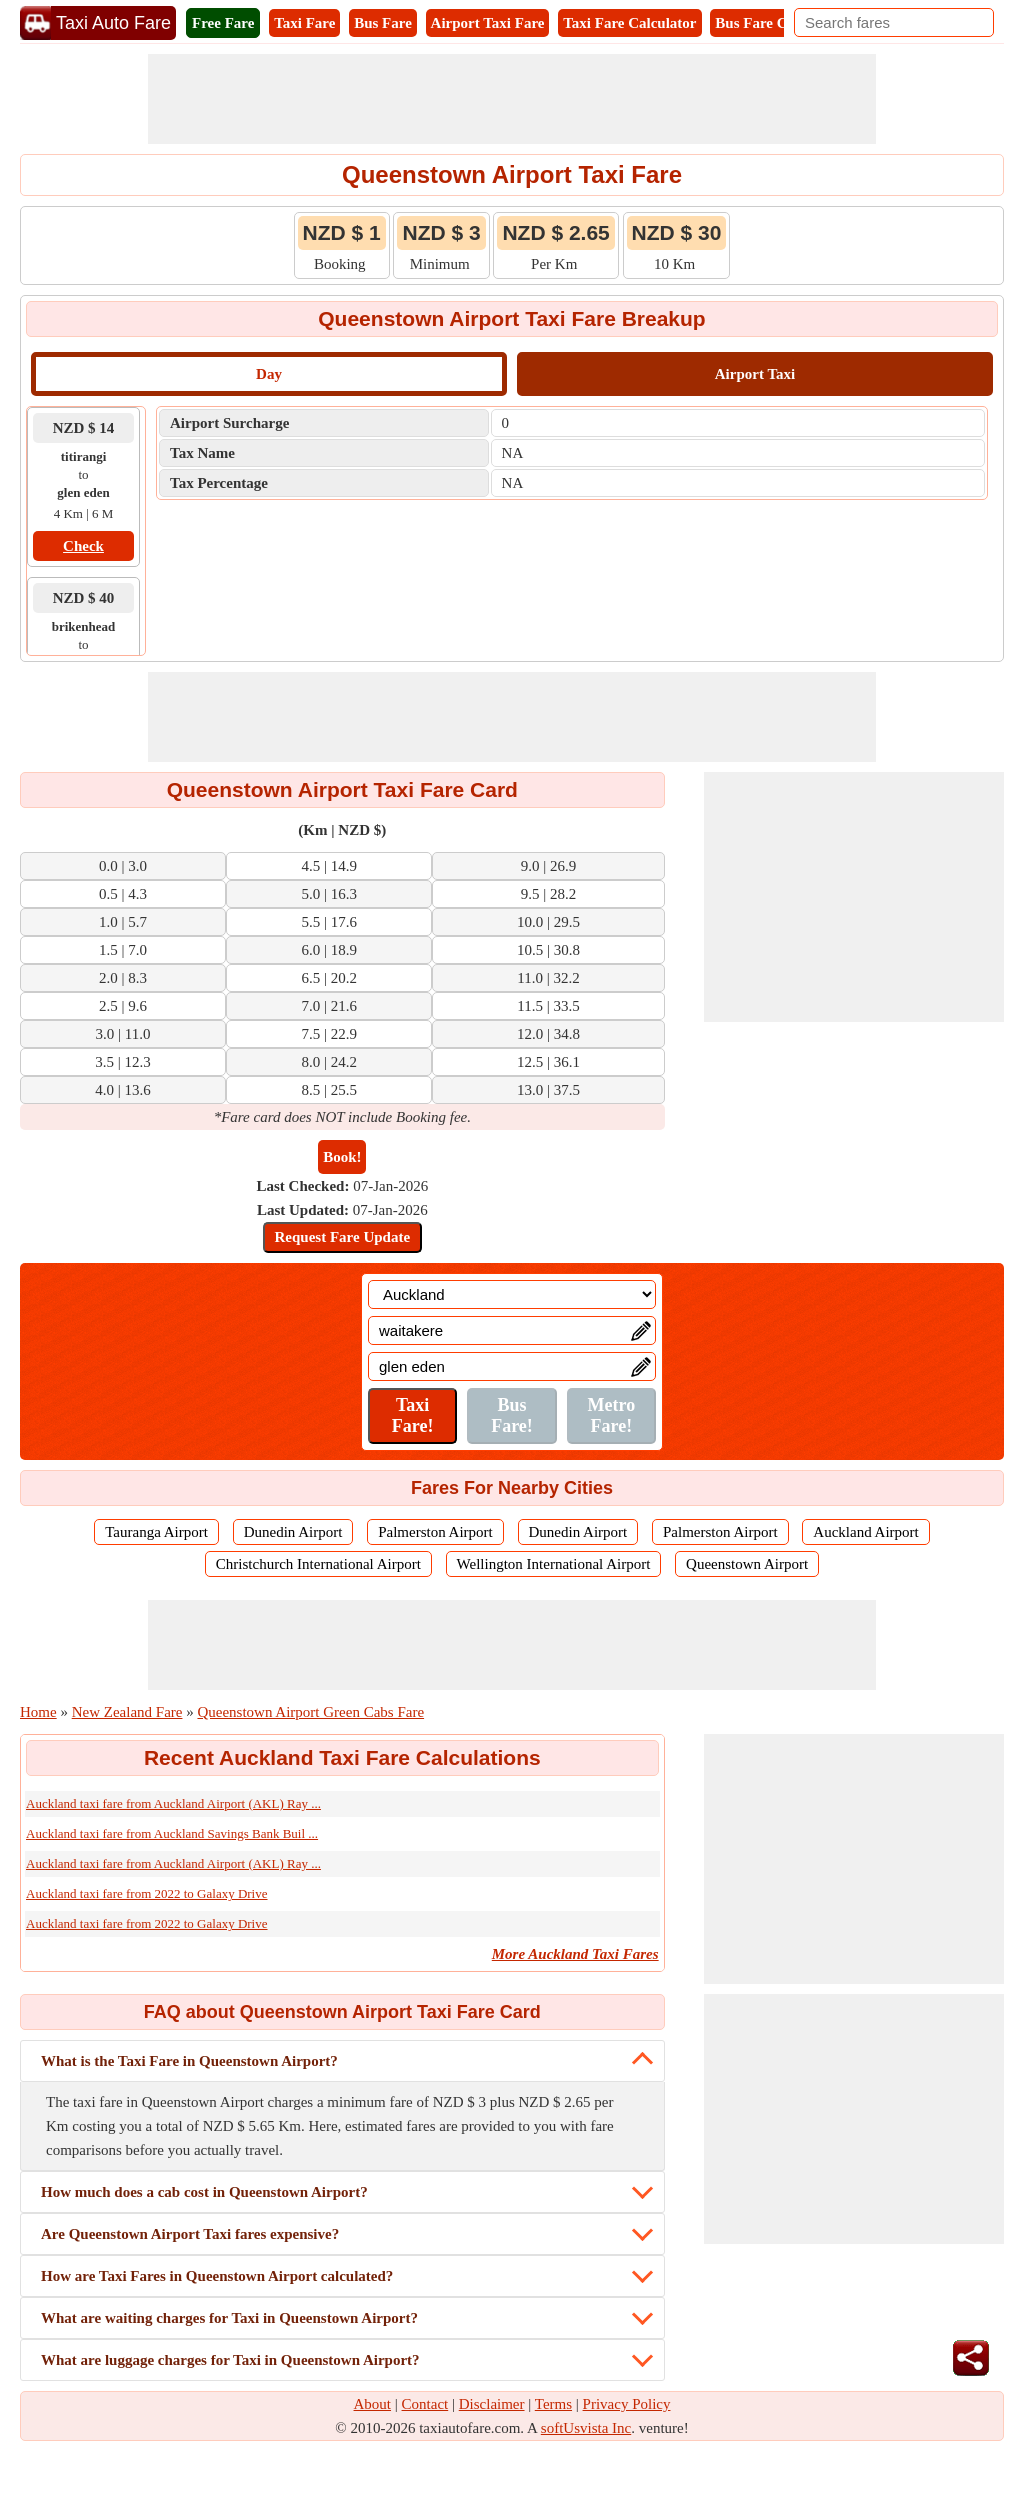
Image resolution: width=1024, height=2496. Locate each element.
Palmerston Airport (435, 1532)
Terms (553, 2404)
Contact (425, 2404)
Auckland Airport (865, 1532)
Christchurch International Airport (318, 1564)
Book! (342, 1157)
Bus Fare (383, 23)
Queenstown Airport (747, 1564)
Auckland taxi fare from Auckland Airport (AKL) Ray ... (173, 1803)
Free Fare (223, 23)
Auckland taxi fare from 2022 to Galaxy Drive (147, 1893)
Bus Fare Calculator (780, 23)
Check (83, 546)
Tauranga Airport (156, 1532)
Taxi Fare (304, 23)
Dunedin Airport (293, 1532)
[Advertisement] (512, 99)
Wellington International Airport (554, 1564)
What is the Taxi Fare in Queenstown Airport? (189, 2061)
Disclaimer (492, 2404)
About (373, 2404)
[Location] (512, 1294)
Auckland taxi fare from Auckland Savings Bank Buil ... (172, 1833)
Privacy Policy (627, 2404)
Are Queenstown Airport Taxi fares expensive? (190, 2234)
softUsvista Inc (586, 2428)
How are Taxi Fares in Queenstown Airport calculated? (217, 2276)
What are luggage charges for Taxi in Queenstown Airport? (230, 2360)
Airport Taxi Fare (488, 23)
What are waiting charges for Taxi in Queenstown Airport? (229, 2318)
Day (269, 374)
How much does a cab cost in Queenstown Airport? (204, 2192)
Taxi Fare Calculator (629, 23)
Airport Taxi (755, 374)
